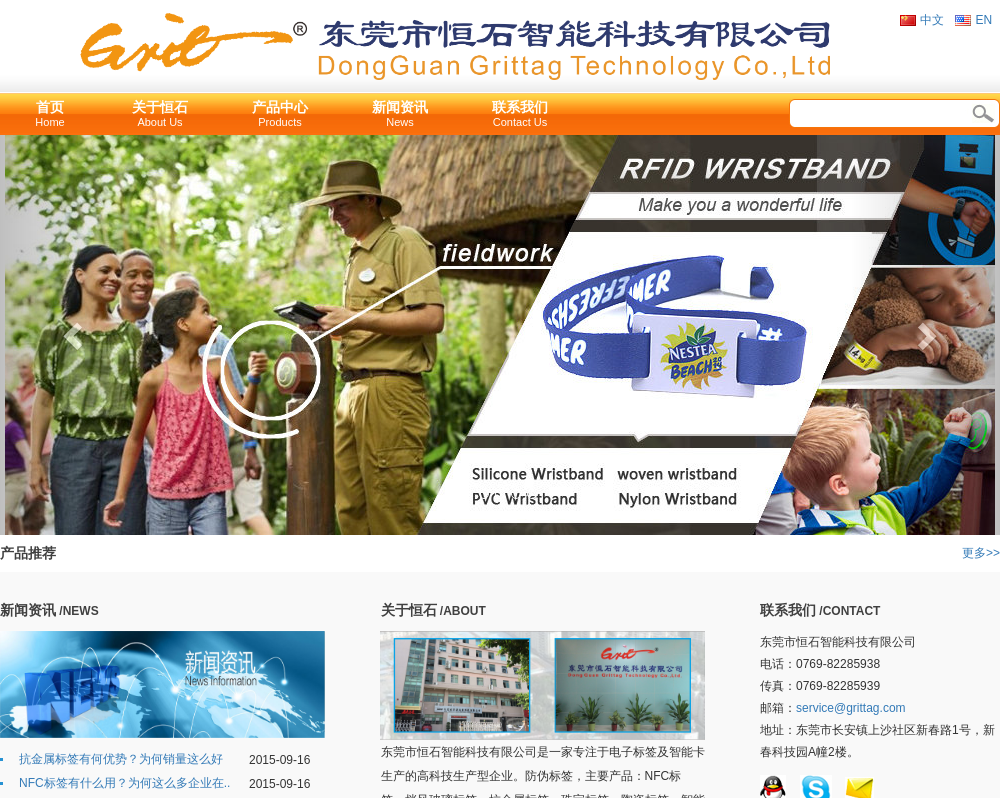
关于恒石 (160, 107)
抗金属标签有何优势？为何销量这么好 (121, 759)
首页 (50, 107)
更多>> (981, 553)
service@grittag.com (851, 708)
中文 (932, 20)
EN (983, 20)
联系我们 (520, 107)
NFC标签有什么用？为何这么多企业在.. (124, 783)
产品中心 (280, 107)
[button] (75, 335)
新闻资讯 (400, 107)
